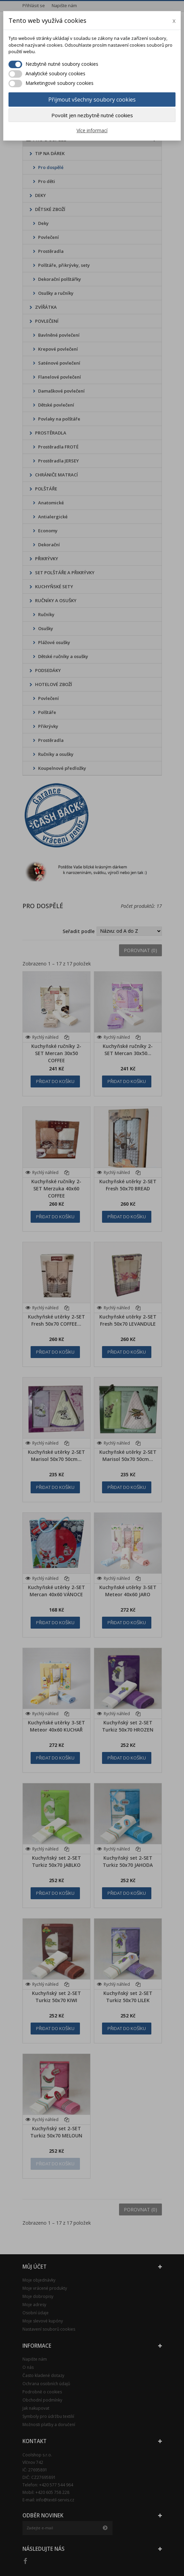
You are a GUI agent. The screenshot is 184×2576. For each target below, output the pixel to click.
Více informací (92, 130)
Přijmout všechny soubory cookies (92, 99)
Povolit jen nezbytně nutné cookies (92, 115)
